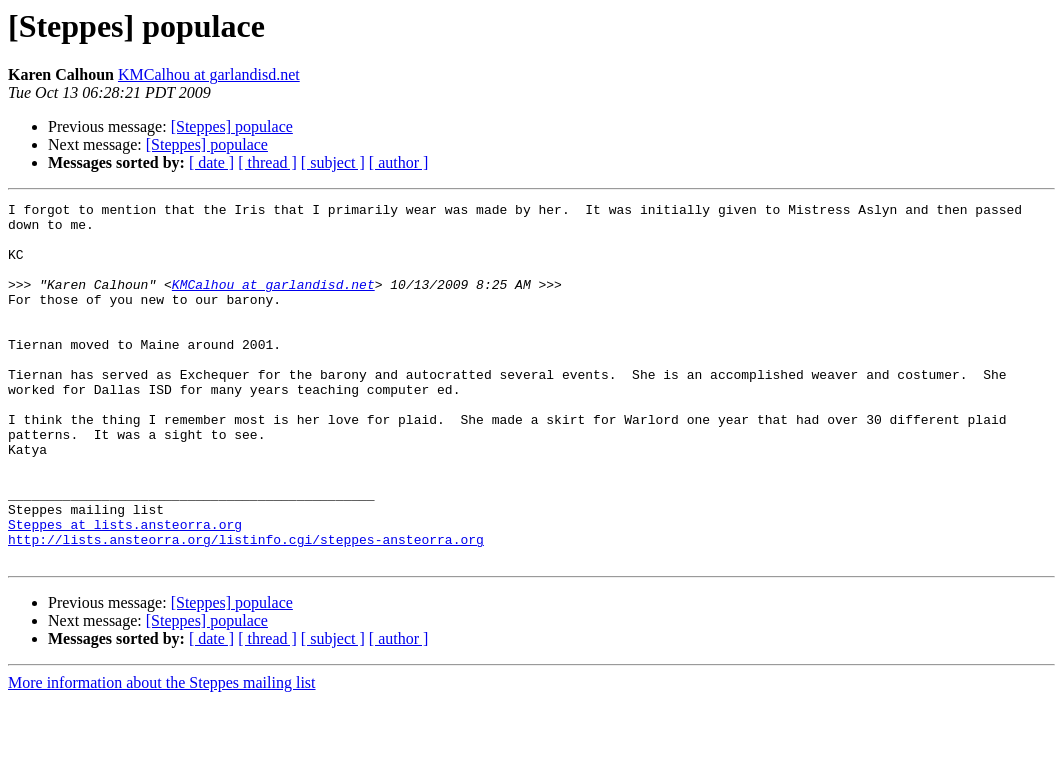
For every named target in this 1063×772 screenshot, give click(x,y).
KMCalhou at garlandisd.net (209, 74)
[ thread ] (267, 162)
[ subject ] (333, 162)
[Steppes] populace (232, 126)
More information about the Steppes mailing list (162, 754)
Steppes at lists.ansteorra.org (125, 590)
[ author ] (399, 162)
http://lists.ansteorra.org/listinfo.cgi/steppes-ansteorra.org (246, 608)
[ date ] (211, 162)
